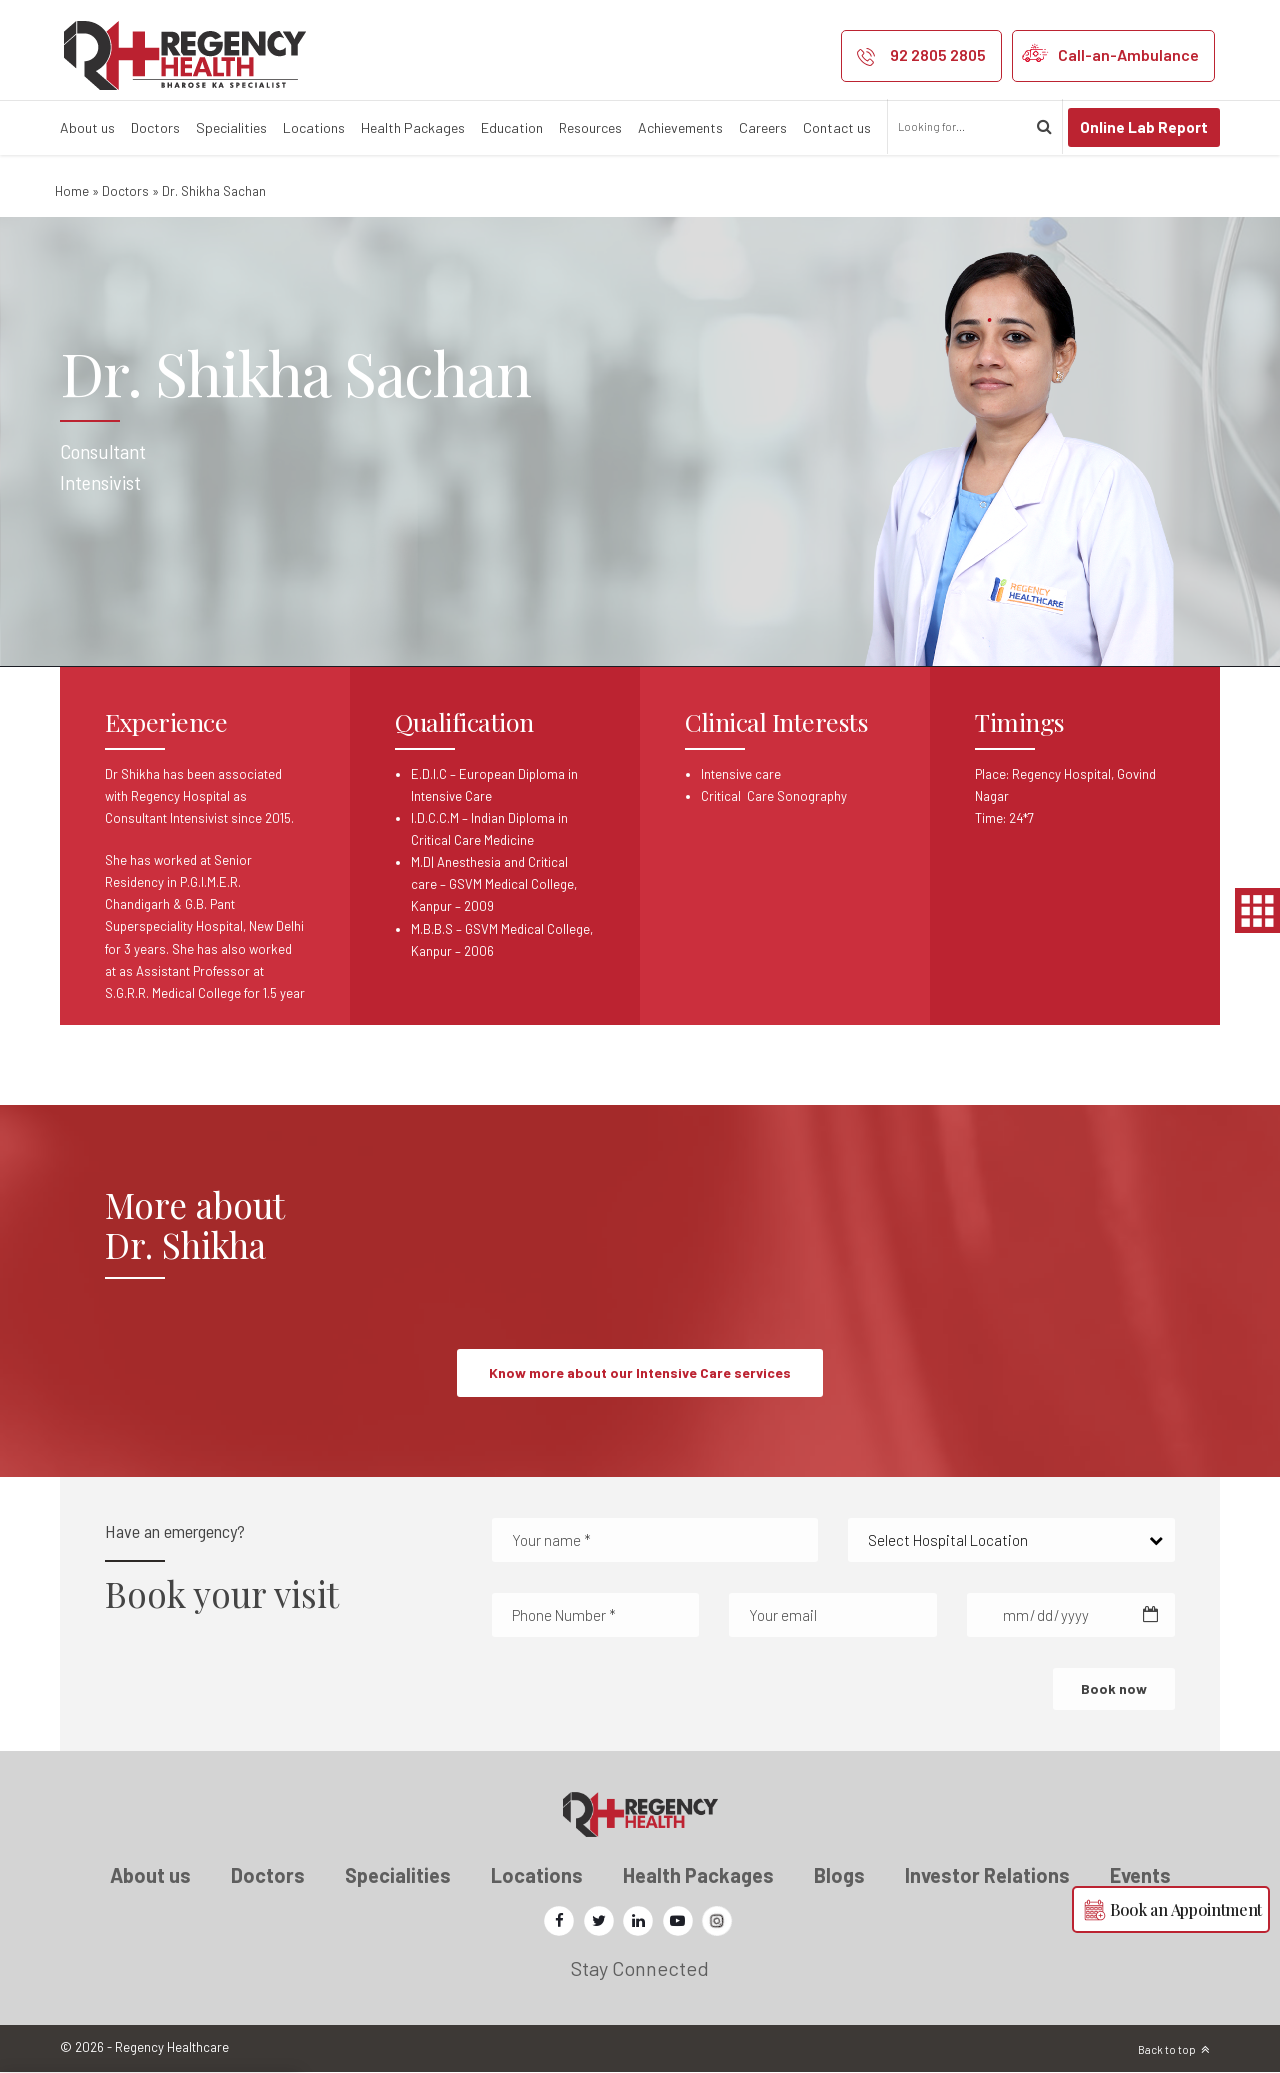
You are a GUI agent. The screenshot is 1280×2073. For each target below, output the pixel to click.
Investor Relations (987, 1875)
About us (87, 127)
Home (72, 191)
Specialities (231, 127)
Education (512, 127)
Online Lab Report (1144, 127)
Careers (763, 127)
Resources (590, 127)
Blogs (839, 1875)
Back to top (1167, 2049)
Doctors (155, 127)
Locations (314, 127)
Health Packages (413, 127)
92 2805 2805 (938, 54)
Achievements (680, 127)
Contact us (837, 127)
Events (1140, 1875)
